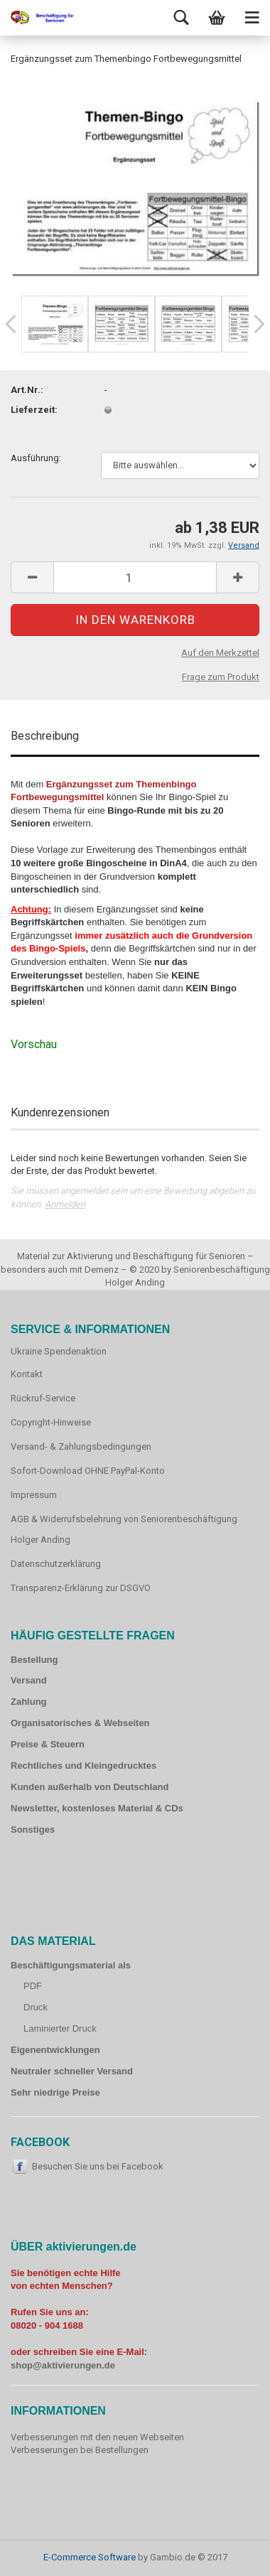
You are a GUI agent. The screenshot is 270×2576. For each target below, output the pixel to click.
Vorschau (34, 1044)
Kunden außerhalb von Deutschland (89, 1787)
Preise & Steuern (48, 1744)
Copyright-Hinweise (51, 1422)
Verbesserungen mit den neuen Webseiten (97, 2437)
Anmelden (65, 1204)
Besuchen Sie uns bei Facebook (97, 2166)
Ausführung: (36, 458)
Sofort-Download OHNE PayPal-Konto (88, 1470)
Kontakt (27, 1374)
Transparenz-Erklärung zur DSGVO (81, 1588)
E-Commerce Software (89, 2557)
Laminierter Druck (60, 2028)
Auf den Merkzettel (220, 652)
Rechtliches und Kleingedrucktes (83, 1765)
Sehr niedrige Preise (55, 2092)
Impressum (34, 1494)
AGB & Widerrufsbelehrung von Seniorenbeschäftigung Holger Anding (124, 1530)
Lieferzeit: (34, 409)
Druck (35, 2007)
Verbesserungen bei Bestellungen (79, 2450)
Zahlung (29, 1701)
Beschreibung (45, 736)
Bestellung (34, 1659)
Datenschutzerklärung (56, 1563)
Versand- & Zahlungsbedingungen (81, 1446)
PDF (32, 1985)
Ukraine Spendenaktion (59, 1351)
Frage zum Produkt (220, 677)
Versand (29, 1680)
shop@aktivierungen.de (63, 2365)
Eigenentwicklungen (55, 2049)
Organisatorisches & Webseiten (80, 1723)
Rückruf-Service (43, 1398)
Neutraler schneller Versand (72, 2071)
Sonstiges (33, 1829)
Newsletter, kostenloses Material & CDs (97, 1808)
